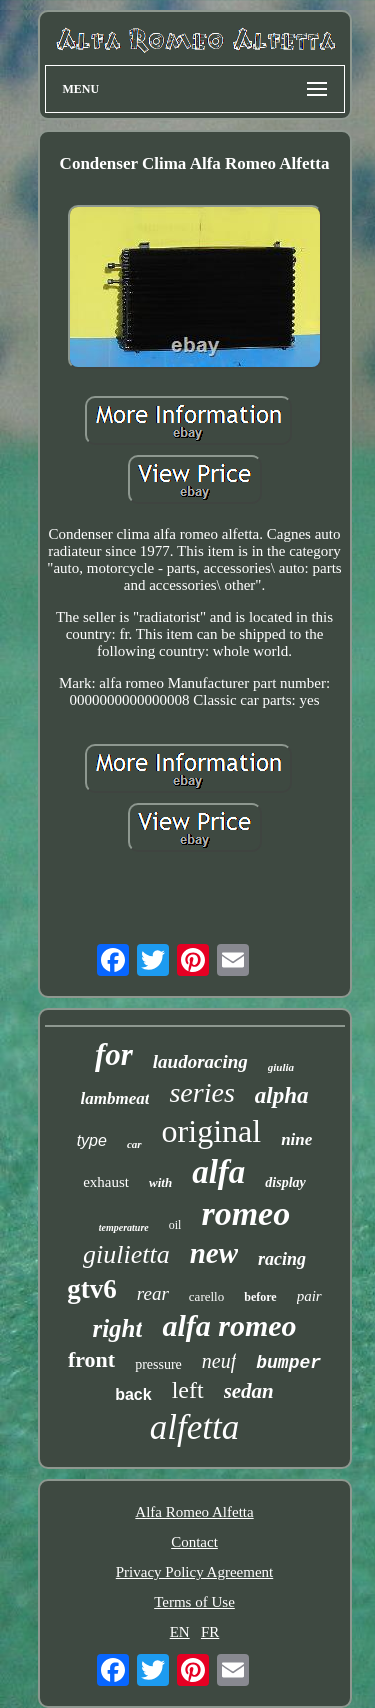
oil (175, 1225)
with (160, 1182)
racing (282, 1259)
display (285, 1182)
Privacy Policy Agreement (194, 1572)
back (133, 1394)
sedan (249, 1391)
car (134, 1144)
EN (180, 1632)
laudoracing (200, 1061)
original (212, 1131)
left (188, 1390)
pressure (158, 1364)
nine (296, 1139)
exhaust (106, 1182)
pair (309, 1296)
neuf (219, 1361)
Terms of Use (194, 1602)
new (214, 1253)
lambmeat (115, 1098)
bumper (288, 1363)
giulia (281, 1067)
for (114, 1054)
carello (206, 1296)
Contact (194, 1542)
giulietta (126, 1254)
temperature (124, 1227)
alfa (218, 1172)
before (260, 1297)
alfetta (194, 1427)
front (91, 1359)
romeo (245, 1213)
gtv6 (92, 1289)
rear (153, 1293)
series (201, 1092)
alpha (282, 1095)
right (117, 1328)
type (92, 1140)
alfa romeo (229, 1325)
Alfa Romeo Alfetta (194, 1512)
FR (210, 1632)
